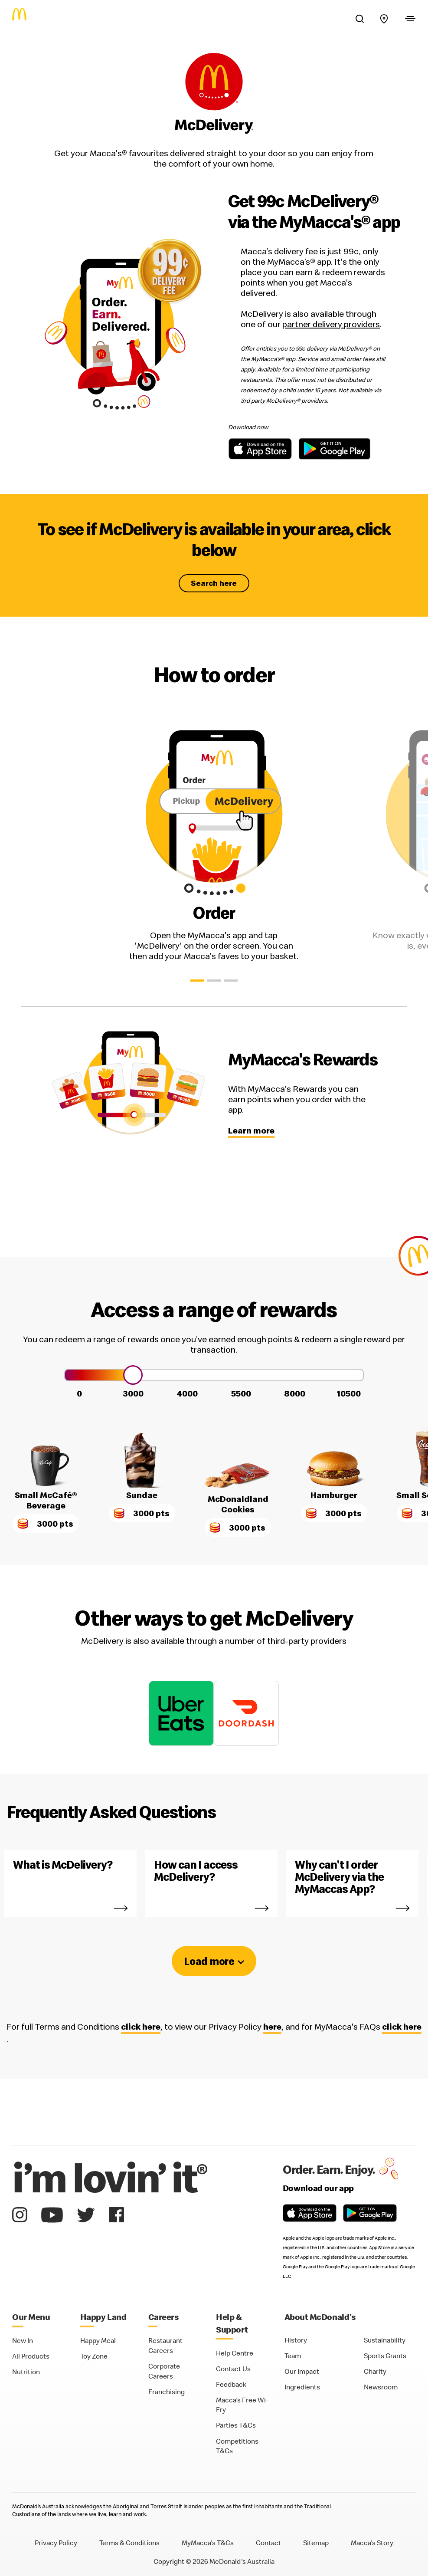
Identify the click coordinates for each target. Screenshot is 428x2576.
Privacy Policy (56, 2542)
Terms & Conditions (129, 2542)
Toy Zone (94, 2356)
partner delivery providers (331, 324)
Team (292, 2355)
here (272, 2026)
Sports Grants (385, 2355)
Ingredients (302, 2386)
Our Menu (31, 2316)
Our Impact (301, 2371)
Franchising (166, 2391)
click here (140, 2026)
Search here (214, 583)
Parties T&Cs (236, 2425)
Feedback (231, 2384)
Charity (375, 2371)
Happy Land (103, 2316)
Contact (268, 2542)
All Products (30, 2356)
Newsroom (381, 2386)
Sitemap (316, 2542)
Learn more (251, 1130)
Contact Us (233, 2368)
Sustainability (384, 2340)
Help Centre (234, 2353)
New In (22, 2340)
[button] (197, 980)
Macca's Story (372, 2542)
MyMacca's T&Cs (208, 2542)
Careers (163, 2316)
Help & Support (232, 2323)
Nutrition (26, 2371)
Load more (209, 1961)
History (295, 2340)
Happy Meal (98, 2340)
